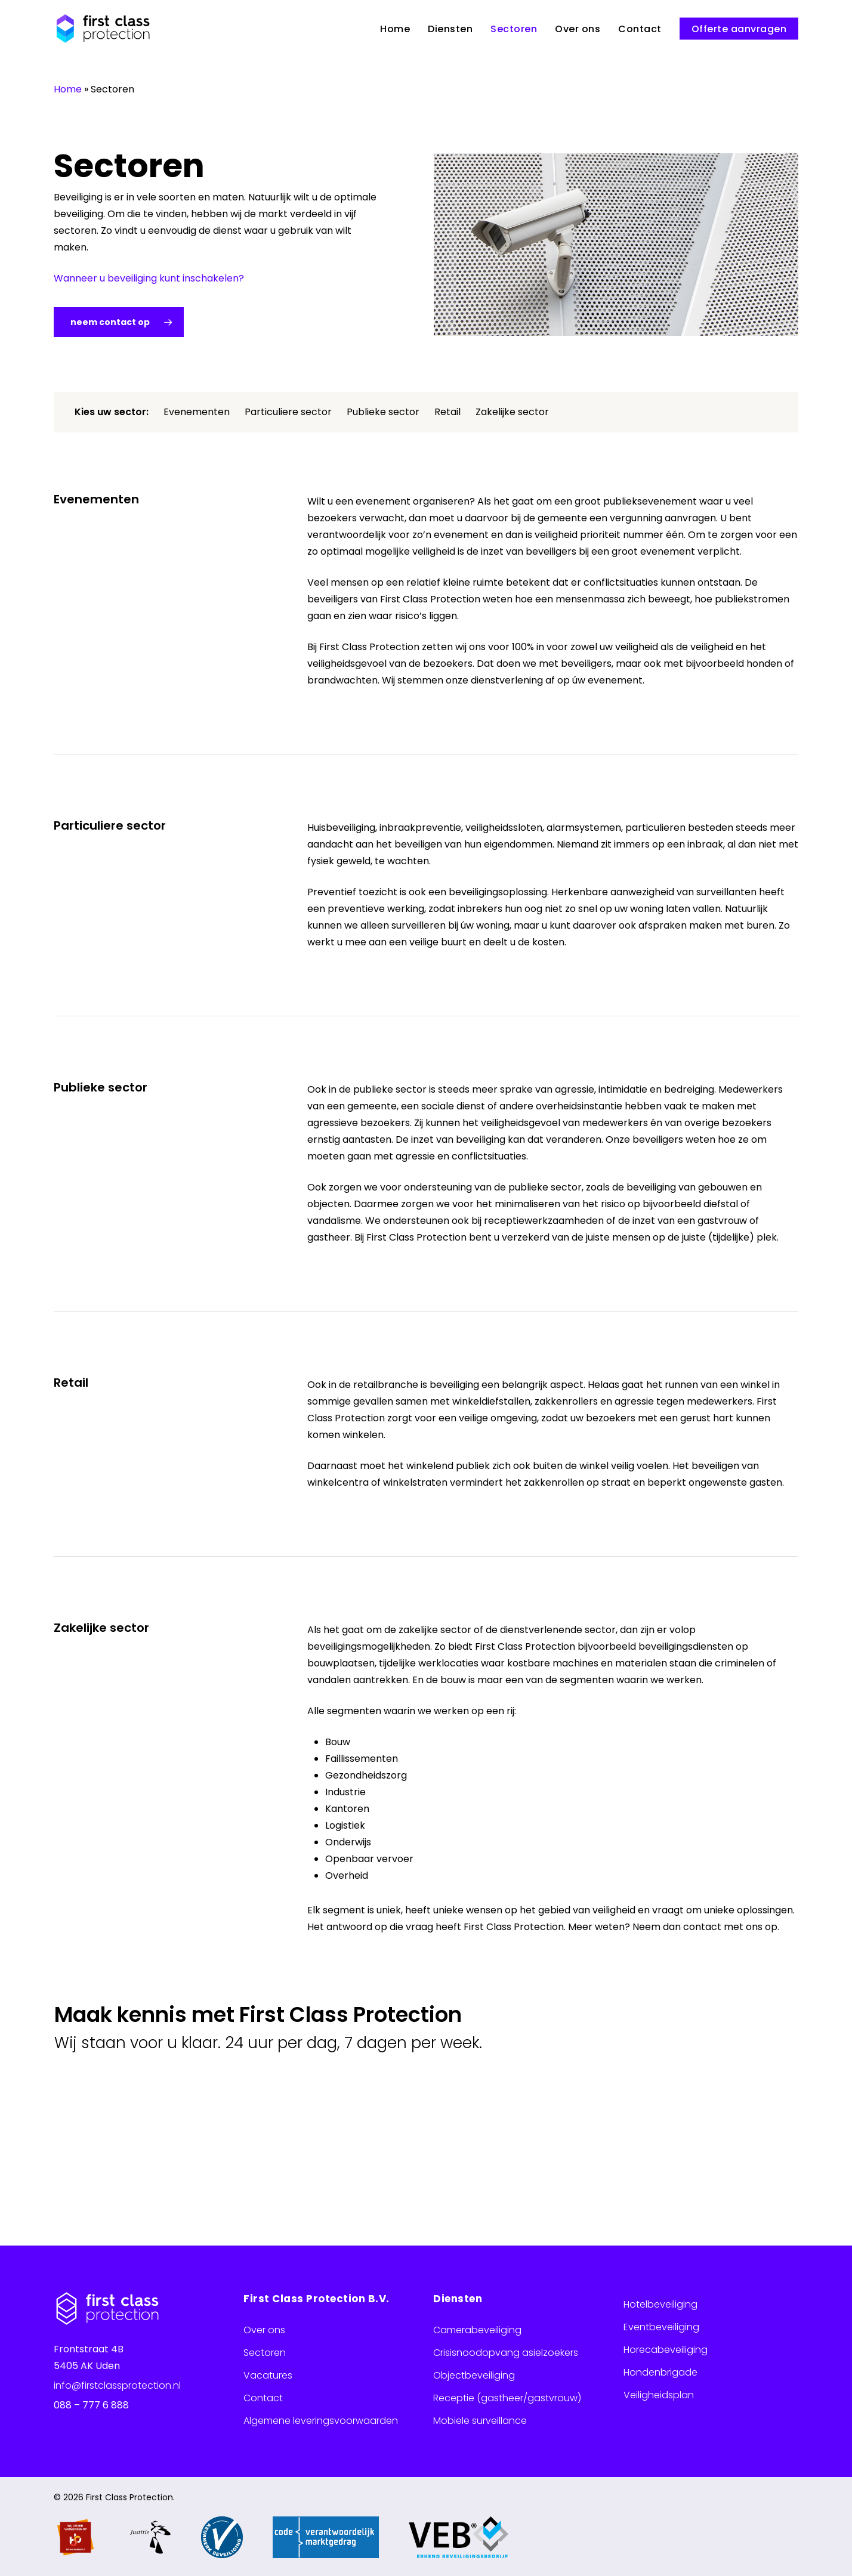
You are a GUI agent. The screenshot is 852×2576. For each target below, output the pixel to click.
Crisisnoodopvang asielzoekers (505, 2352)
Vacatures (267, 2375)
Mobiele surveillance (480, 2420)
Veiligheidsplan (658, 2395)
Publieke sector (383, 412)
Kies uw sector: (112, 412)
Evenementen (196, 412)
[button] (119, 322)
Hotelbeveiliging (660, 2304)
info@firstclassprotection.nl (117, 2385)
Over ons (264, 2330)
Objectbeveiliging (474, 2375)
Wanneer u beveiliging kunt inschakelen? (149, 278)
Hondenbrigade (660, 2372)
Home (68, 89)
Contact (263, 2398)
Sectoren (264, 2352)
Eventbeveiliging (661, 2327)
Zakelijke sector (512, 412)
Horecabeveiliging (665, 2350)
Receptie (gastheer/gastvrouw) (507, 2398)
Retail (447, 412)
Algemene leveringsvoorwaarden (320, 2420)
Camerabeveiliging (477, 2330)
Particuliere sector (288, 412)
